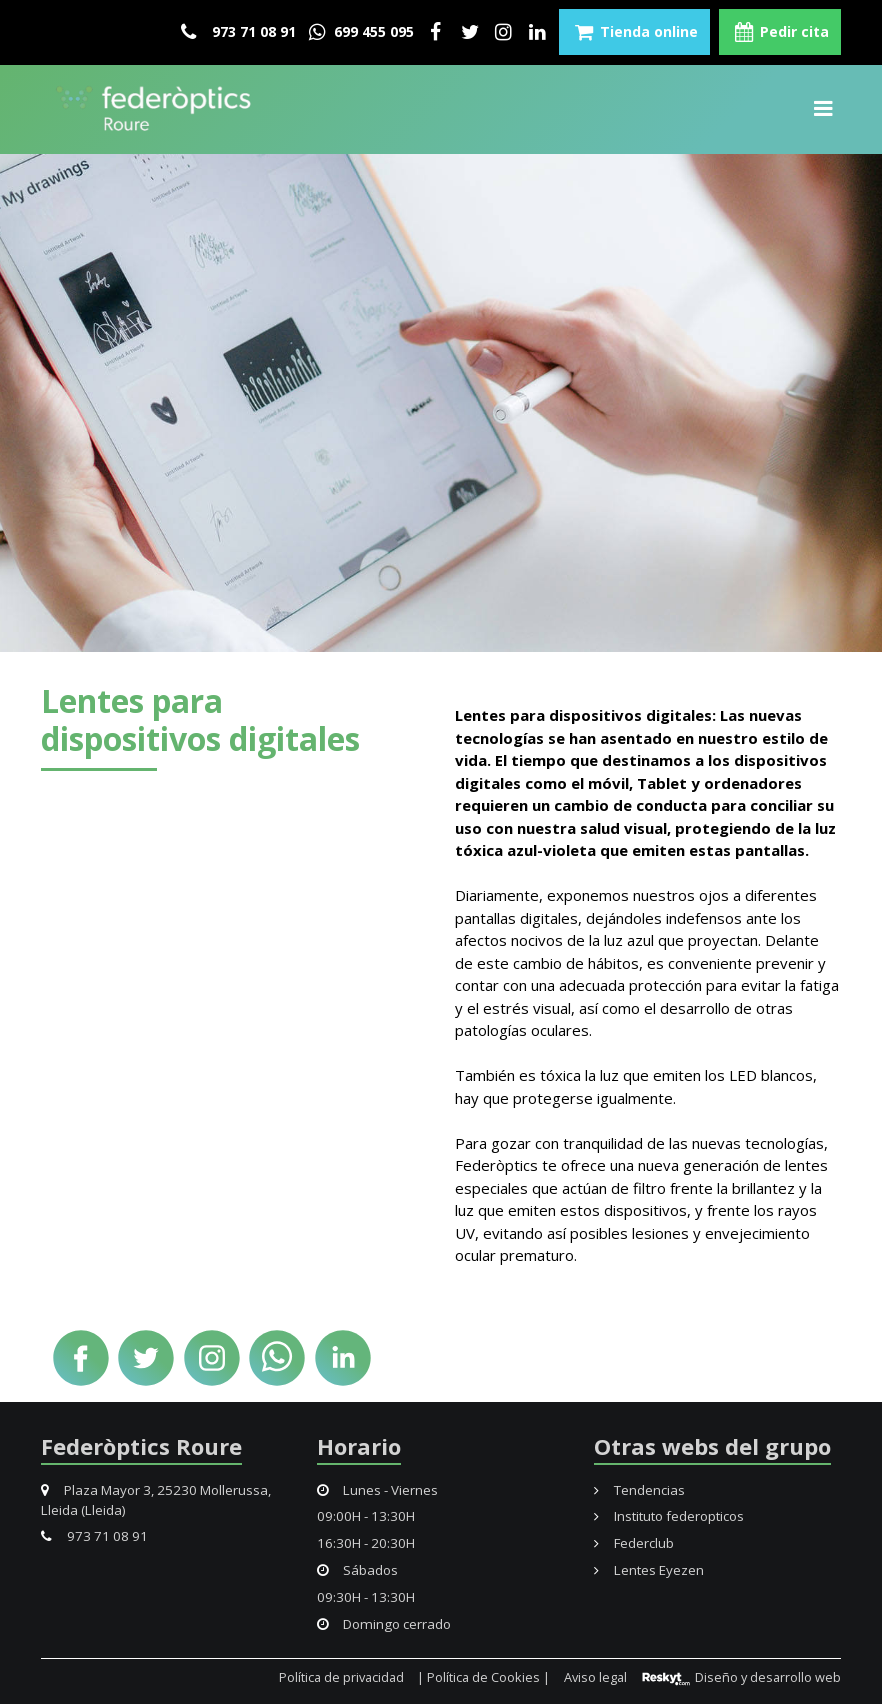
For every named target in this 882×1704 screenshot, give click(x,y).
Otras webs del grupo (712, 1446)
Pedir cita (780, 32)
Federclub (634, 1543)
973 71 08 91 (238, 32)
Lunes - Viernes (378, 1490)
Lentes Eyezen (649, 1570)
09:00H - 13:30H (366, 1516)
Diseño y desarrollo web (740, 1678)
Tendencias (639, 1490)
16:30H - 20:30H (366, 1543)
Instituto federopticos (669, 1516)
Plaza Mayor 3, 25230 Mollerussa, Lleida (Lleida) (156, 1500)
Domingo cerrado (384, 1624)
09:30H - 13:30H (366, 1597)
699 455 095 (359, 32)
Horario (359, 1446)
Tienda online (634, 32)
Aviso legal (595, 1678)
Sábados (358, 1570)
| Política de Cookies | (483, 1678)
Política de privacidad (341, 1678)
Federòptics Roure (141, 1446)
